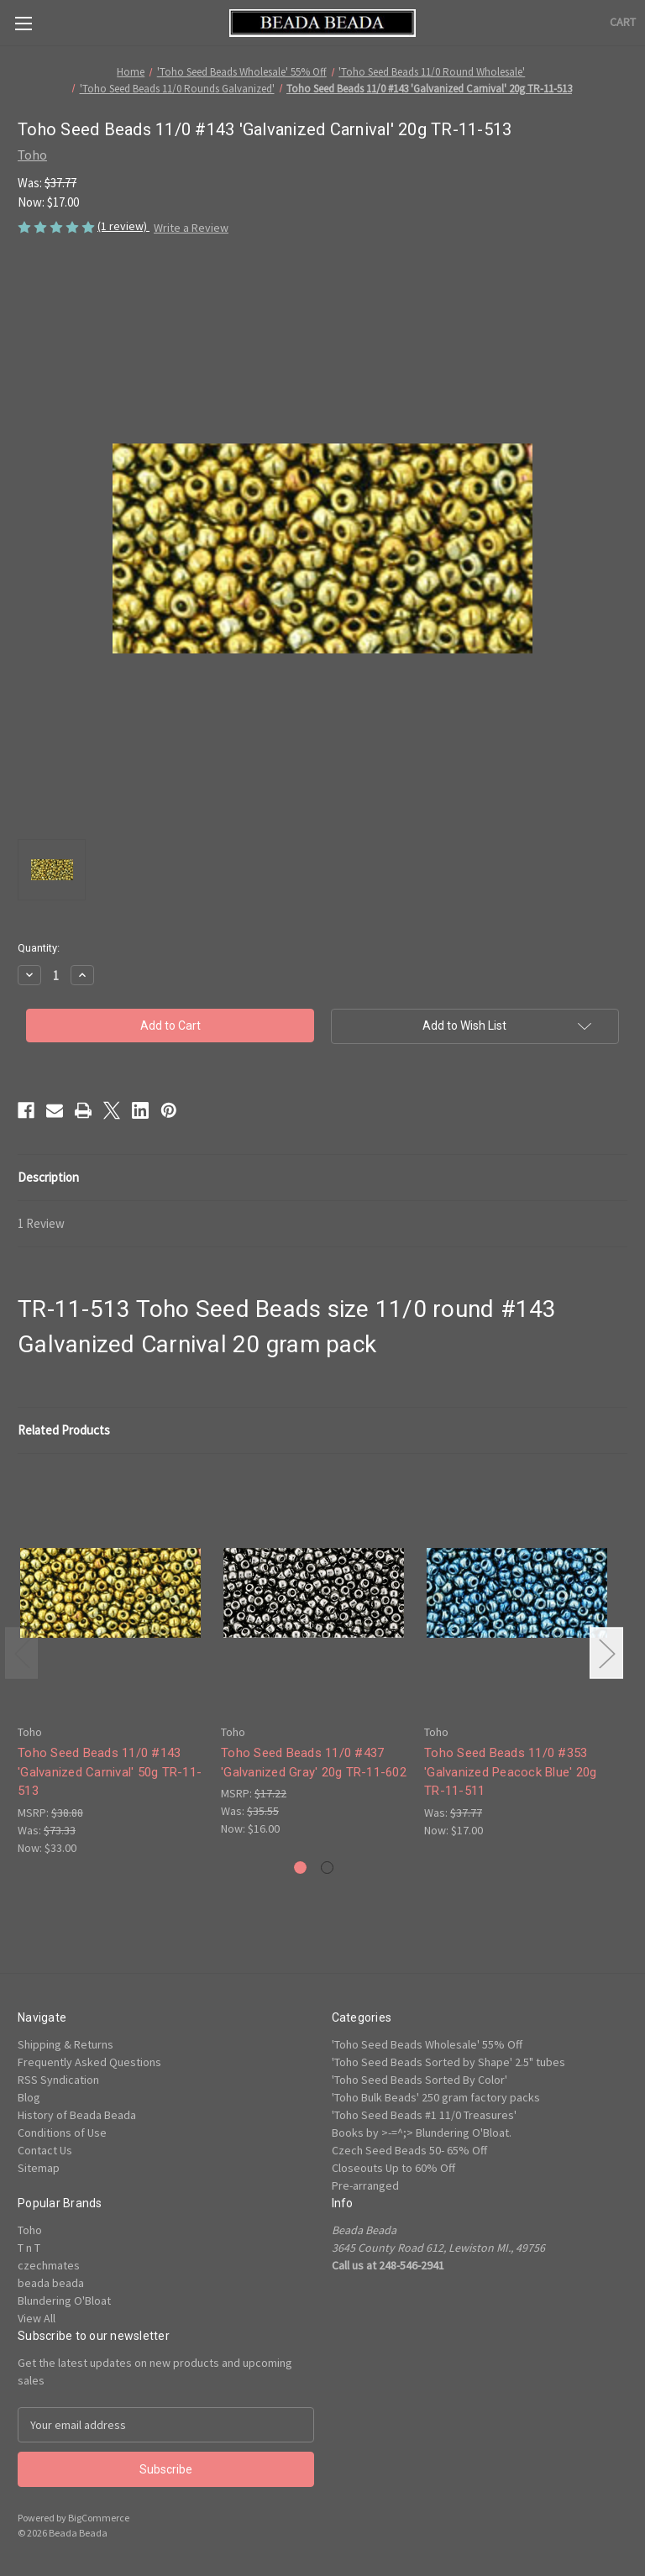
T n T (29, 2247)
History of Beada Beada (77, 2114)
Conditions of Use (62, 2132)
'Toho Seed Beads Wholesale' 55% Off (427, 2044)
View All (36, 2318)
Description (48, 1177)
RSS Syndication (58, 2079)
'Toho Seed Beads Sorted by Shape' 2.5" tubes (448, 2062)
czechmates (49, 2265)
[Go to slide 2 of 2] (327, 1867)
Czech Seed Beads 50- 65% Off (409, 2150)
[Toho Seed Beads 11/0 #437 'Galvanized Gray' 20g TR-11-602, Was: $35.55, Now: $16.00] (313, 1593)
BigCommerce (98, 2517)
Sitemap (39, 2167)
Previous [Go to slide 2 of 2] (22, 1652)
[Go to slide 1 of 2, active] (300, 1867)
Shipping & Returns (65, 2044)
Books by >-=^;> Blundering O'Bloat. (421, 2132)
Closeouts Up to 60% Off (393, 2167)
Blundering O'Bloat (64, 2300)
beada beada (51, 2282)
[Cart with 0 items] (622, 22)
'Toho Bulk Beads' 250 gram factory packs (436, 2097)
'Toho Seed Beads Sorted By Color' (419, 2079)
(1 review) (123, 225)
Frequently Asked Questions (89, 2062)
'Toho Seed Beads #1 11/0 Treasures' (424, 2114)
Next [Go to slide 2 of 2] (606, 1652)
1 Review (41, 1223)
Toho (30, 2230)
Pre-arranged (365, 2185)
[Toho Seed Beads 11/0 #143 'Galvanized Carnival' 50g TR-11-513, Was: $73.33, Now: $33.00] (110, 1593)
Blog (29, 2097)
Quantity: (39, 948)
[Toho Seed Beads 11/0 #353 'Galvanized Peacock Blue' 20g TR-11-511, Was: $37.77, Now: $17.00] (517, 1593)
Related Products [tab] (64, 1430)
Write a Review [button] (191, 227)
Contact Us (45, 2150)
